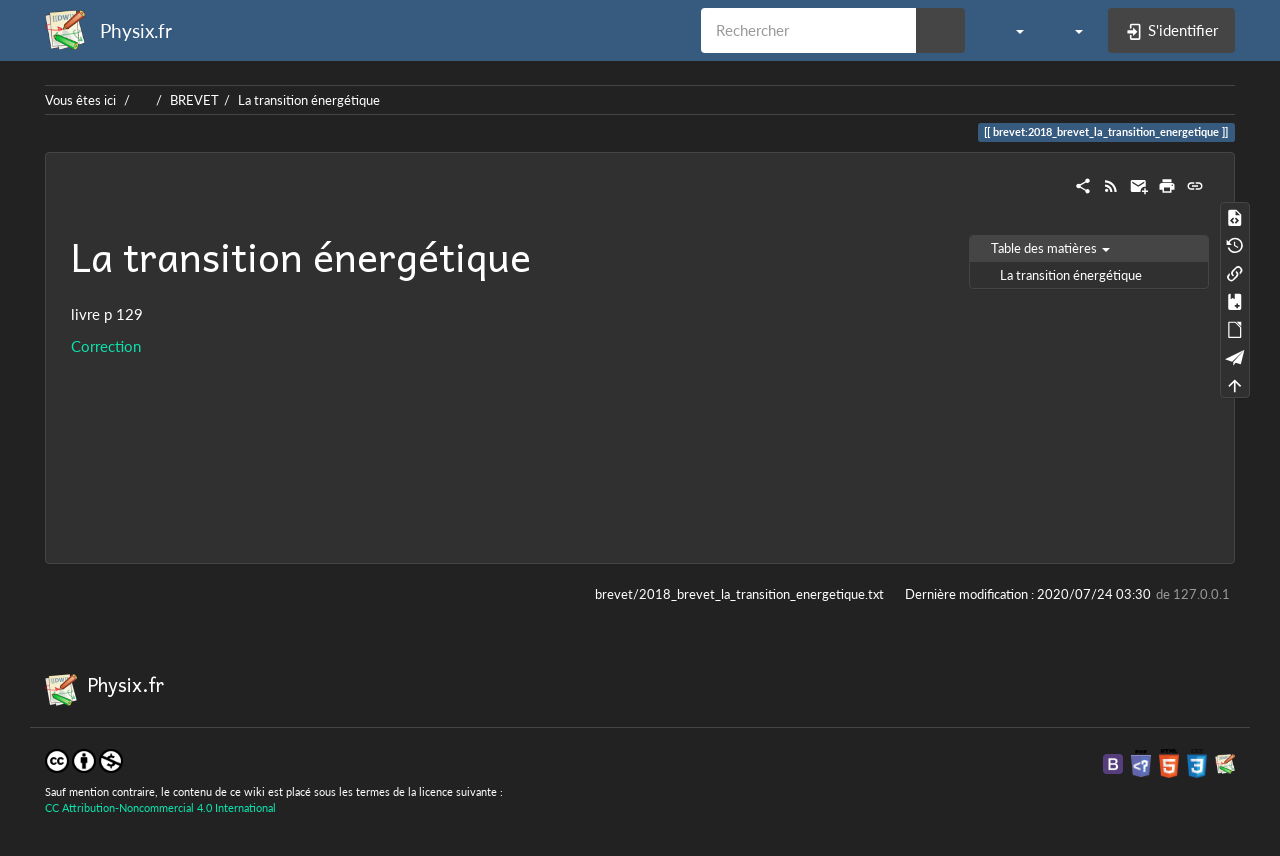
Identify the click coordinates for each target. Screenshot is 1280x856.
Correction (106, 346)
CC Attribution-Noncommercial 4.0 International (160, 807)
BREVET (194, 100)
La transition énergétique (309, 100)
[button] (1009, 30)
